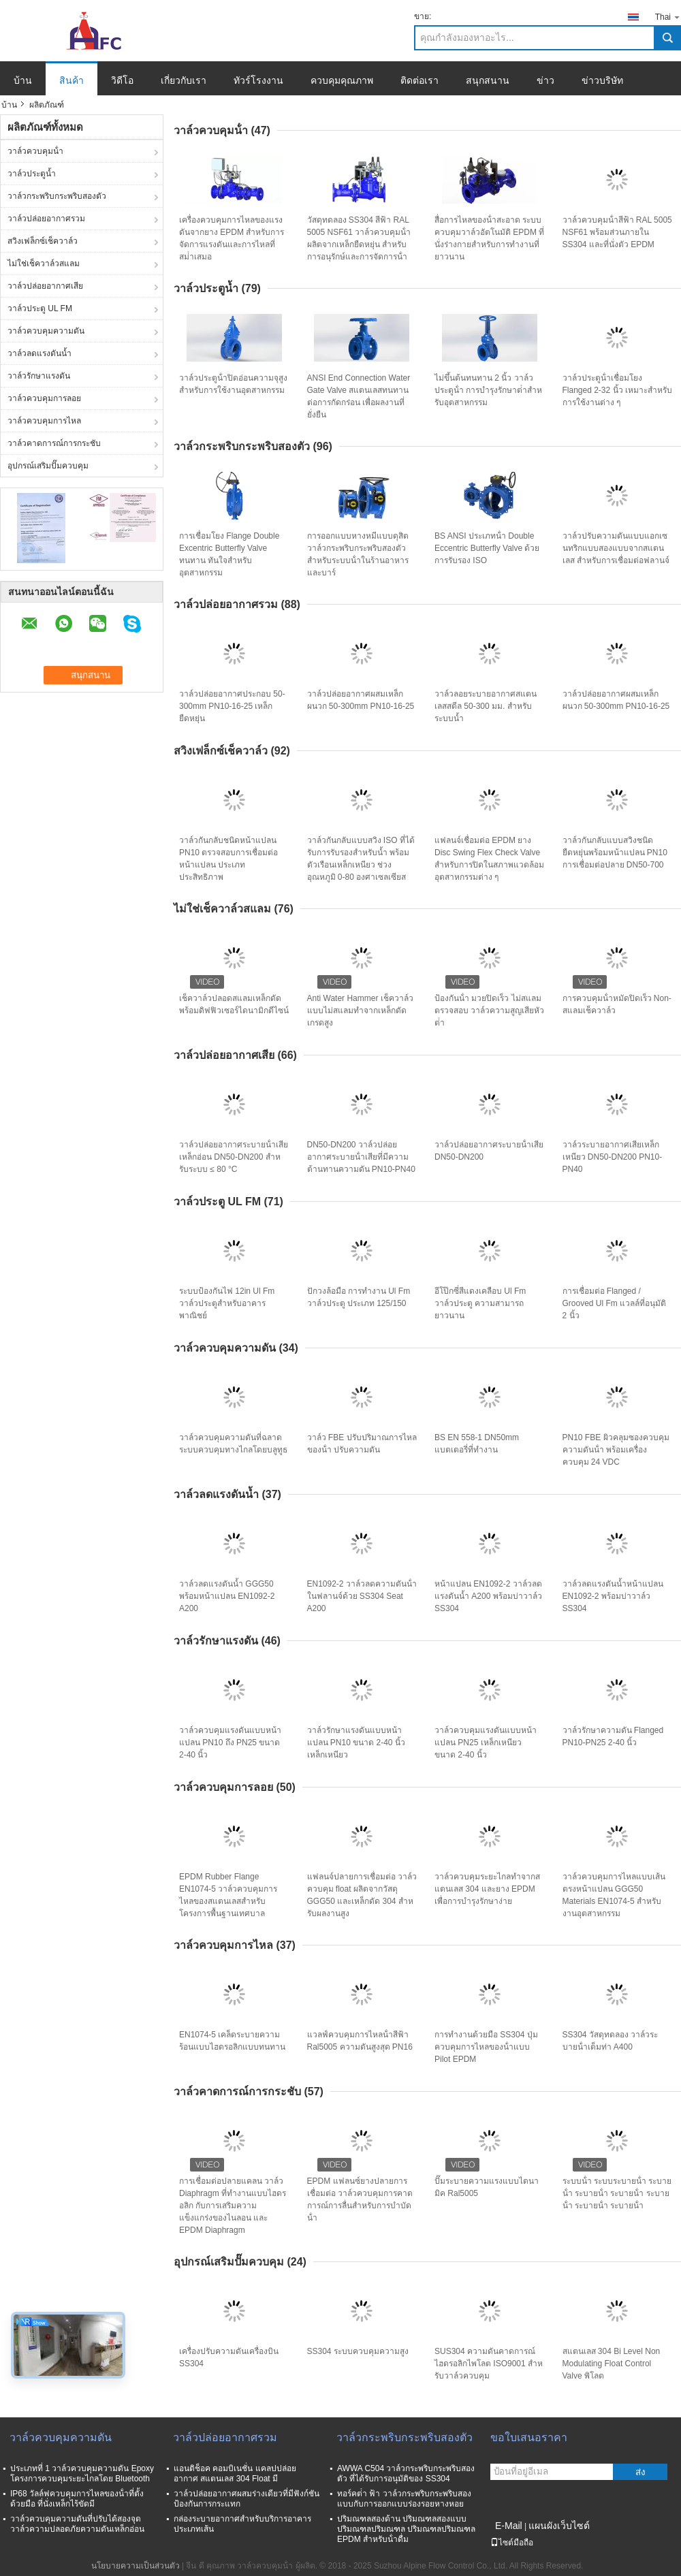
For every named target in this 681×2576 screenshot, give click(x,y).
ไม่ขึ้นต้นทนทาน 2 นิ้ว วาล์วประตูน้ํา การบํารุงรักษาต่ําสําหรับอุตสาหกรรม (488, 390)
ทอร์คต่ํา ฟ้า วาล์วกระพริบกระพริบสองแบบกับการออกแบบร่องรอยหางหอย (404, 2499)
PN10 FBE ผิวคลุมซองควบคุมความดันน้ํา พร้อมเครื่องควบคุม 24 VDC (616, 1450)
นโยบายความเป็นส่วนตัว (135, 2566)
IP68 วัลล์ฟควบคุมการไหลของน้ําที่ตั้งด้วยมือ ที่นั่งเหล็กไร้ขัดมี (77, 2499)
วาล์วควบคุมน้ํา (35, 151)
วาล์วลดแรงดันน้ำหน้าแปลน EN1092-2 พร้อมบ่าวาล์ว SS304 (613, 1596)
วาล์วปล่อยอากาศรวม (46, 218)
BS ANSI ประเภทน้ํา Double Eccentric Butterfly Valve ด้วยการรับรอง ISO (487, 548)
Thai (668, 17)
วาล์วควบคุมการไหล (44, 421)
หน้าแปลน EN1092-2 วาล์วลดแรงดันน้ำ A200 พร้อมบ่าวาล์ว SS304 (488, 1596)
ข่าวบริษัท (602, 80)
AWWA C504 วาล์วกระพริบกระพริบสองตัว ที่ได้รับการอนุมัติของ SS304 (406, 2473)
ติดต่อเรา (419, 80)
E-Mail (508, 2525)
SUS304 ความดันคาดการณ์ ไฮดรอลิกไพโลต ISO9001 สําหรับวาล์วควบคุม (488, 2364)
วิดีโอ (122, 80)
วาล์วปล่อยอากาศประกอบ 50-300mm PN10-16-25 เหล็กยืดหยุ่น (232, 706)
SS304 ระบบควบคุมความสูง (358, 2351)
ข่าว (545, 80)
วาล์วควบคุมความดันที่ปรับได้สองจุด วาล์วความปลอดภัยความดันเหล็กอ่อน (77, 2524)
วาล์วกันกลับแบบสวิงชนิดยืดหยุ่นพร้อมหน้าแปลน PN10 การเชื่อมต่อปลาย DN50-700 (615, 853)
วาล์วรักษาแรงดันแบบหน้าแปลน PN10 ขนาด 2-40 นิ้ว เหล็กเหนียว (356, 1743)
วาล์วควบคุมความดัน (45, 331)
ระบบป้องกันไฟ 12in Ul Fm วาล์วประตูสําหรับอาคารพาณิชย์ (226, 1303)
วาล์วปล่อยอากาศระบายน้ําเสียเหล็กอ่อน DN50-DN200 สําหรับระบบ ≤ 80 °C (233, 1157)
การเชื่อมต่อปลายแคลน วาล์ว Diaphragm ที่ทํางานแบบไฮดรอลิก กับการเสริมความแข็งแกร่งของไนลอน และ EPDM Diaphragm (232, 2205)
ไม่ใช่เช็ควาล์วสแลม (43, 263)
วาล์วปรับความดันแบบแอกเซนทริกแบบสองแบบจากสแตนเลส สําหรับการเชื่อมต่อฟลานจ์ (616, 548)
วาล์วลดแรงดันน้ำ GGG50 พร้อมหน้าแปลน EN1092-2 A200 (226, 1596)
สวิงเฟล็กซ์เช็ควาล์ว (42, 241)
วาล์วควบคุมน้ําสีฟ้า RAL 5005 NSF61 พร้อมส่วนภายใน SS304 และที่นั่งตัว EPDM (617, 232)
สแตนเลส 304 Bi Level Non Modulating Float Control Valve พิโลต (612, 2364)
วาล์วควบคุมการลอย (44, 398)
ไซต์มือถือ (511, 2542)
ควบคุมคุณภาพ (342, 80)
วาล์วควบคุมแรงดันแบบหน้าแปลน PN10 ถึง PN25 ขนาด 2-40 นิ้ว (230, 1743)
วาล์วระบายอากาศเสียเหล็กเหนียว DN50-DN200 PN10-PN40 (613, 1157)
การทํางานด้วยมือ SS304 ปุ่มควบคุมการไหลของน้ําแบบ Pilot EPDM (486, 2047)
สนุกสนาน (487, 80)
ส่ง (640, 2472)
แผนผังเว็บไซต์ (559, 2525)
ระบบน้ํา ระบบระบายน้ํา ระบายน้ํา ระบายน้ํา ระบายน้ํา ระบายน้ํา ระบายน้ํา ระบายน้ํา (617, 2193)
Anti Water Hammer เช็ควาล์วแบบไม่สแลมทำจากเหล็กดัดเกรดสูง (360, 1010)
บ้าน (23, 80)
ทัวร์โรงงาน (258, 80)
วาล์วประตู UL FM (39, 308)
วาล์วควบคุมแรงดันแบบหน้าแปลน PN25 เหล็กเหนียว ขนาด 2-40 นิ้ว (485, 1743)
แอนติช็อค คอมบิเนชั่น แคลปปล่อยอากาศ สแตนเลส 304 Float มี (235, 2473)
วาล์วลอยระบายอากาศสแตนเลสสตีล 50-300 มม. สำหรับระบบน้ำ (485, 706)
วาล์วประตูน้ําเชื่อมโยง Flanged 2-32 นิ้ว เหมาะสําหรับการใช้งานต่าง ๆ (617, 390)
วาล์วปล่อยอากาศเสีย (45, 286)
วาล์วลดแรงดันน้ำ (39, 353)
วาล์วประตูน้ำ (31, 173)
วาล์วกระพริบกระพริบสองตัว (56, 196)
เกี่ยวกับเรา (183, 80)
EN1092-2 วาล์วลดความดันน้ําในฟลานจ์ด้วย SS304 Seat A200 (362, 1596)
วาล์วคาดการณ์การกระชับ (54, 443)
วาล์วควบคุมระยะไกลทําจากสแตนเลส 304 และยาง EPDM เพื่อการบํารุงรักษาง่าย (487, 1889)
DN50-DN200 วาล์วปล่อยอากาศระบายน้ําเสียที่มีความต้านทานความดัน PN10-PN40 (361, 1157)
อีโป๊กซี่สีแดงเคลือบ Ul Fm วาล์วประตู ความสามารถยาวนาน (480, 1303)
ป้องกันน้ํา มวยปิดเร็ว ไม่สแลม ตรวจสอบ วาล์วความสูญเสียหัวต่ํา (489, 1010)
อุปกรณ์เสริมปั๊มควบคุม (48, 466)
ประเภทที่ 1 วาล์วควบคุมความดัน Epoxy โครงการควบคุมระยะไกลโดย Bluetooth (82, 2473)
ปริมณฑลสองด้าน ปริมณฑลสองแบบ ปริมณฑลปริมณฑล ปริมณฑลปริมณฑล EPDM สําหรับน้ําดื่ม (406, 2529)
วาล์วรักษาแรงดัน (38, 376)
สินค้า (71, 80)
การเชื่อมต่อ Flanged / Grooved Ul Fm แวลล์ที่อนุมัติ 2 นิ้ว (615, 1303)
